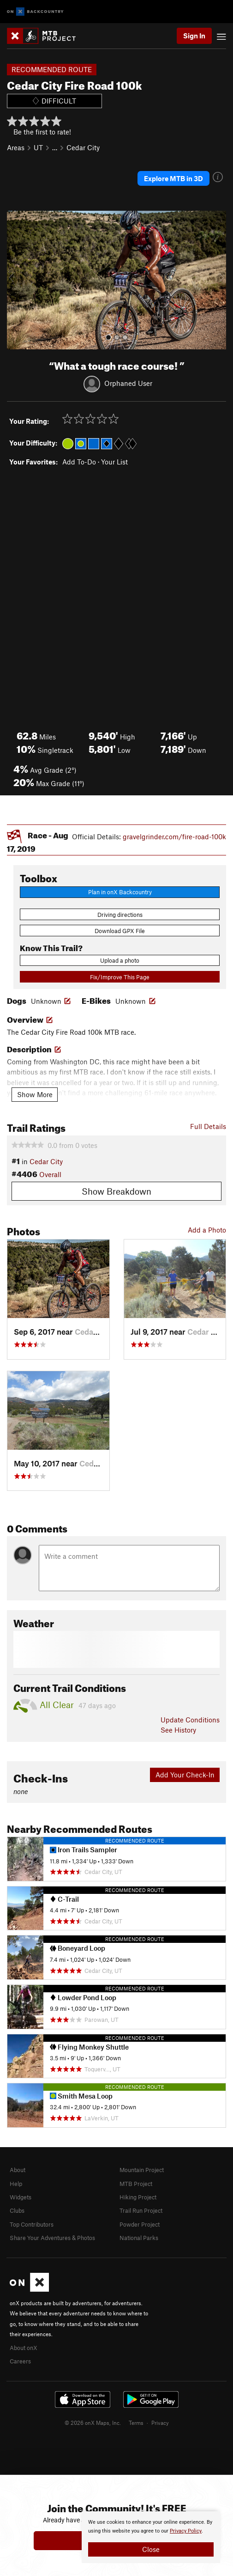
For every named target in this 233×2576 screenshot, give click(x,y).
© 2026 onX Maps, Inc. (93, 2422)
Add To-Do (79, 462)
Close (151, 2549)
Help (16, 2183)
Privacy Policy (186, 2531)
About (17, 2169)
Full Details (208, 1126)
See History (178, 1730)
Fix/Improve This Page (119, 977)
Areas (15, 147)
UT (38, 147)
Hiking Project (137, 2197)
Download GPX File (120, 930)
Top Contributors (32, 2224)
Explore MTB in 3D (173, 178)
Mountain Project (141, 2169)
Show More (35, 1094)
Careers (20, 2361)
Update (190, 1719)
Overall (50, 1174)
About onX (23, 2347)
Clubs (17, 2210)
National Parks (138, 2237)
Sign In (194, 35)
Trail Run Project (140, 2210)
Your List (114, 462)
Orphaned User (128, 382)
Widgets (20, 2197)
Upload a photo (119, 960)
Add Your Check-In (185, 1774)
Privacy (160, 2422)
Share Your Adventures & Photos (52, 2237)
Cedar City (83, 147)
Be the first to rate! (42, 132)
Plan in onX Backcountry (120, 892)
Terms (136, 2422)
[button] (16, 280)
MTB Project (135, 2183)
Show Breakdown (116, 1191)
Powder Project (139, 2224)
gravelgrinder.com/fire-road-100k (174, 836)
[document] (151, 2537)
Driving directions (120, 914)
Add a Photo (207, 1230)
